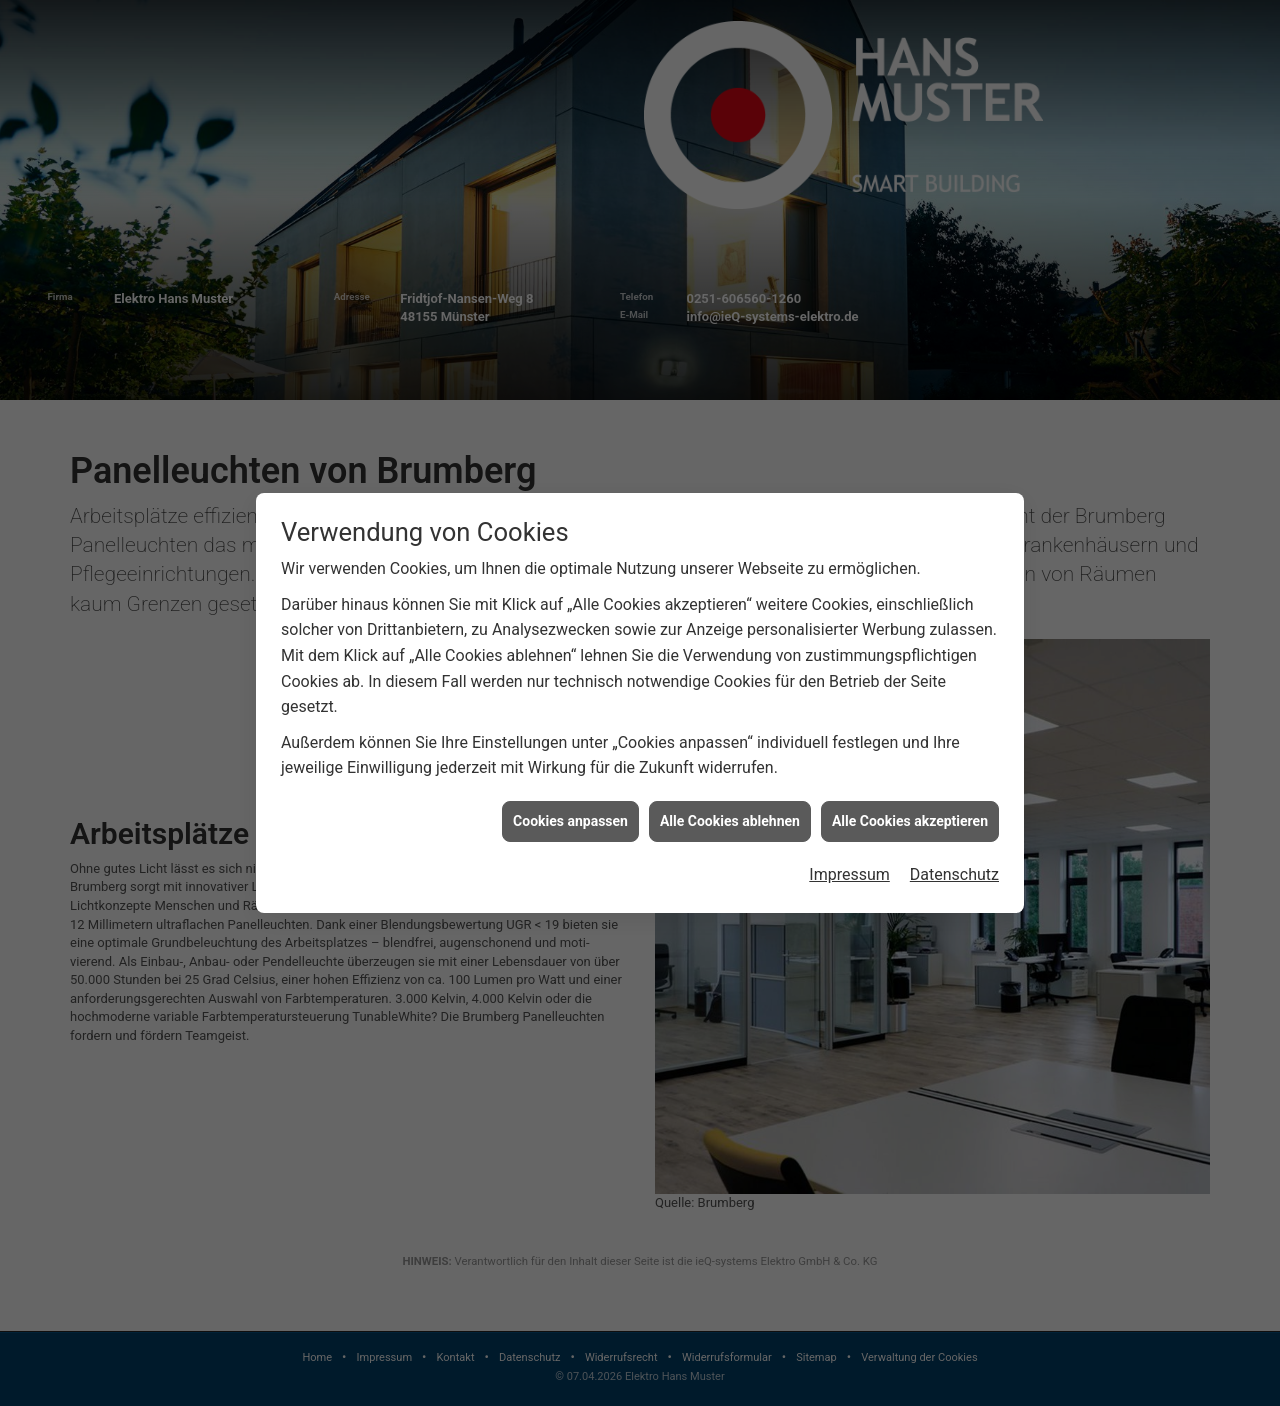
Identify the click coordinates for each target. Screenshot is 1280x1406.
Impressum (849, 861)
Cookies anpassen (570, 808)
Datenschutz (954, 861)
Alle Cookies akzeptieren (910, 808)
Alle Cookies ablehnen (730, 808)
